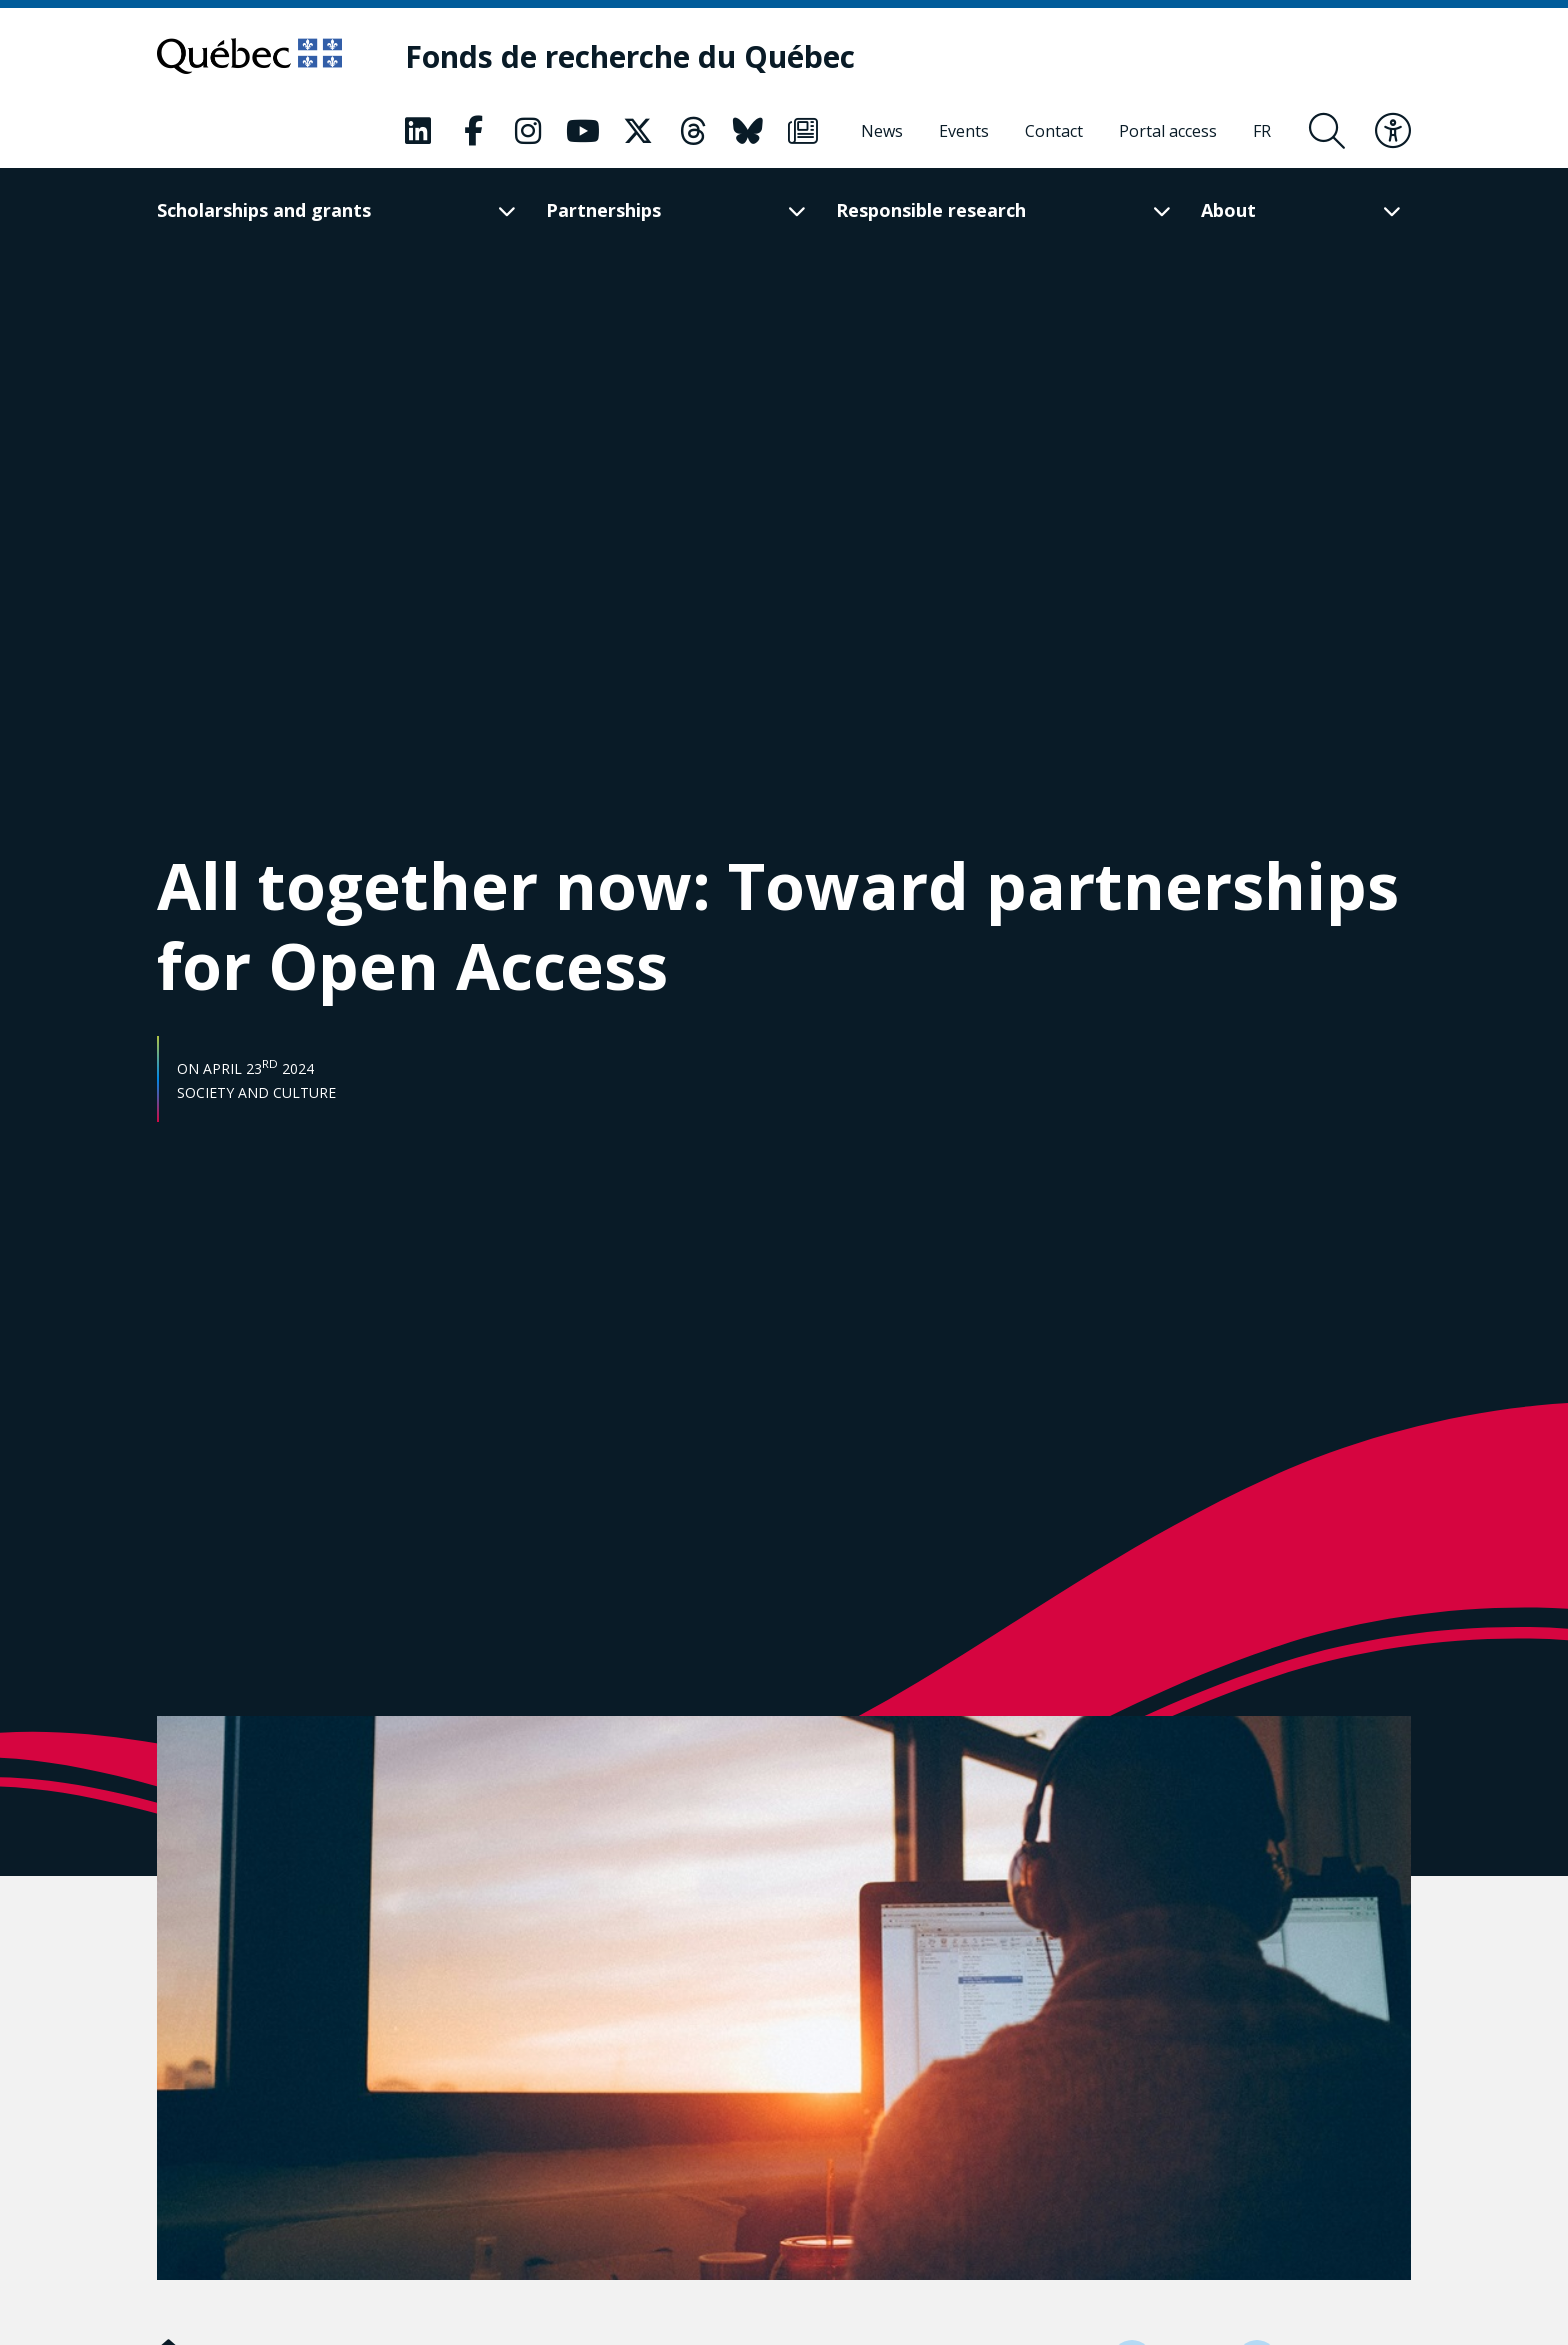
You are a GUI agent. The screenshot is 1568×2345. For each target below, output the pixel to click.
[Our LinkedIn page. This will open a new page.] (418, 131)
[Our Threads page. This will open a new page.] (693, 131)
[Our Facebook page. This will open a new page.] (473, 131)
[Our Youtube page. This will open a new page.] (583, 131)
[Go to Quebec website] (249, 56)
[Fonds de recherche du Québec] (630, 56)
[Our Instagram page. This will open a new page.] (528, 131)
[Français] (1262, 131)
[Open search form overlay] (1327, 131)
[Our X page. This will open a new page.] (638, 131)
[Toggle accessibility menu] (1393, 131)
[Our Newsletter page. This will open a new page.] (803, 131)
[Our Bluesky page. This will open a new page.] (748, 131)
